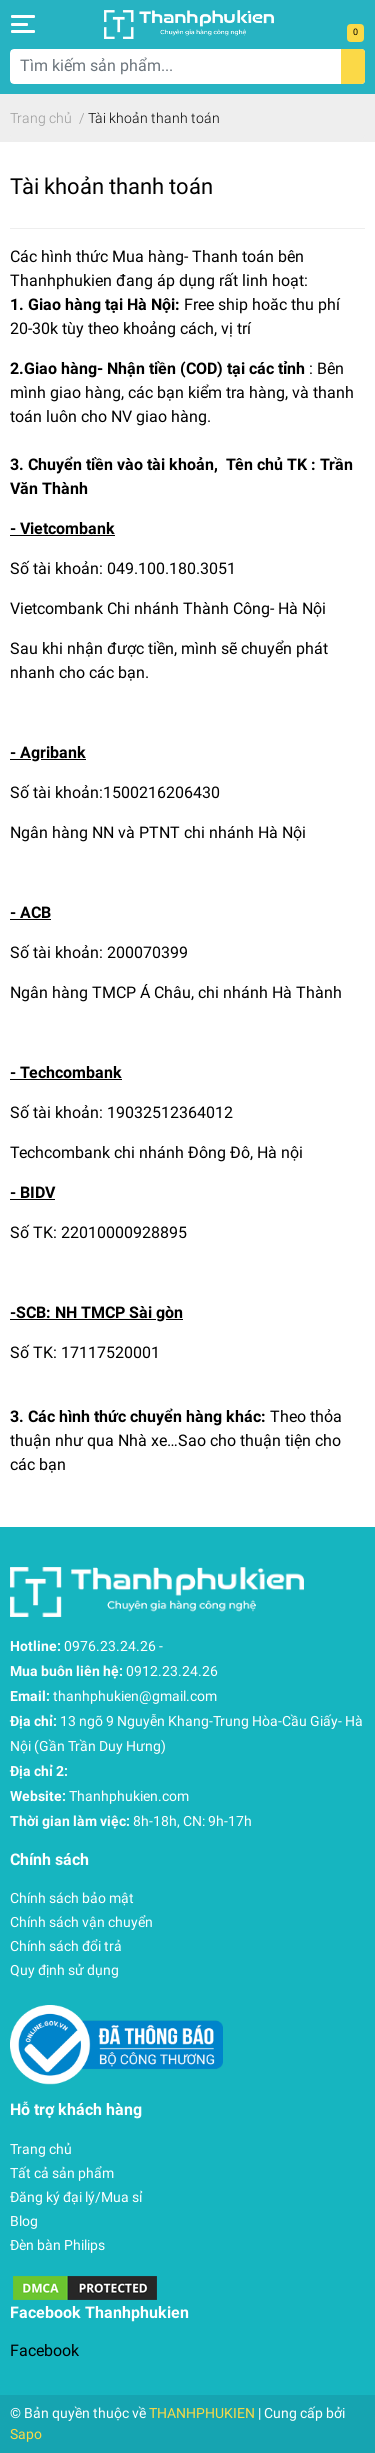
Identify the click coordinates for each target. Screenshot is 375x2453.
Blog (24, 2221)
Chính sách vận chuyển (81, 1922)
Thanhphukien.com (129, 1796)
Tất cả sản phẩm (62, 2173)
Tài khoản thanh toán (111, 186)
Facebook (44, 2350)
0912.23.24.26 (172, 1671)
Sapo (26, 2434)
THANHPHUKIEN (202, 2413)
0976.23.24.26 (110, 1646)
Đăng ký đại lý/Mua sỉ (76, 2197)
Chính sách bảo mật (72, 1898)
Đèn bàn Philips (57, 2245)
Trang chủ (41, 2149)
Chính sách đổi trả (66, 1946)
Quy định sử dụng (64, 1970)
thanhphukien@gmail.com (135, 1696)
